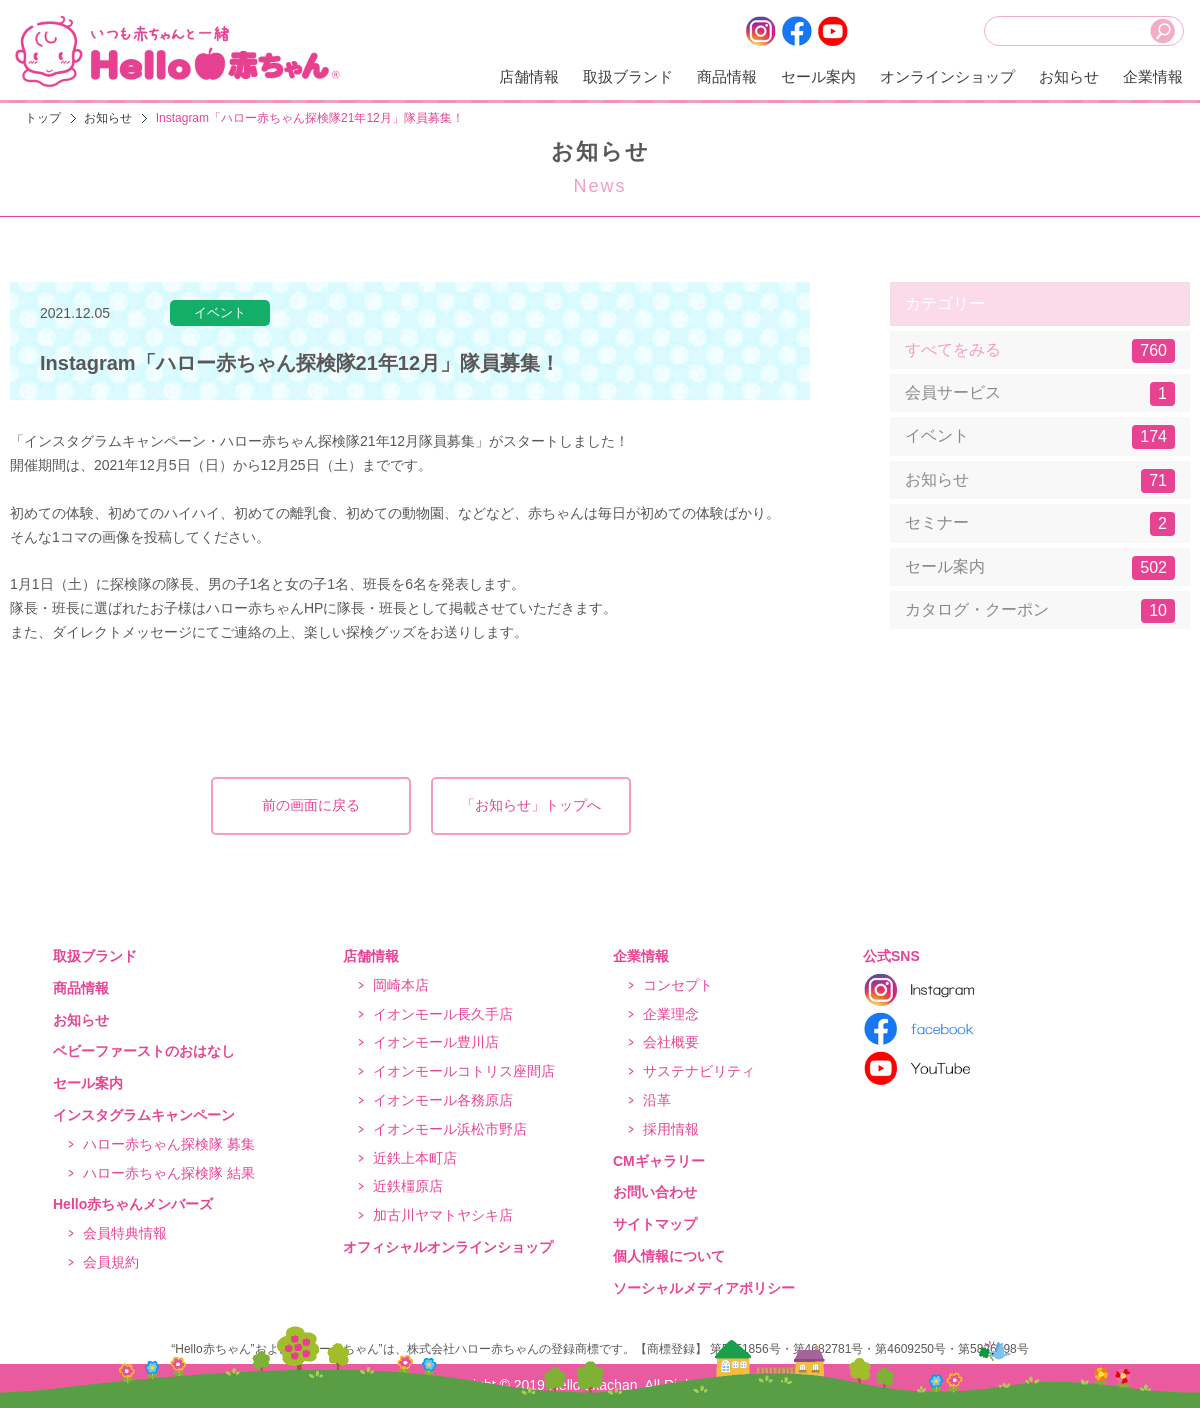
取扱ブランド (628, 76)
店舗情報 (529, 76)
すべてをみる (1040, 351)
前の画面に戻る (311, 805)
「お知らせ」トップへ (531, 805)
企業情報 (1153, 76)
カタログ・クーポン (1040, 611)
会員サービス (1040, 394)
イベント (1040, 437)
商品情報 (727, 76)
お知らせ (1069, 76)
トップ (43, 118)
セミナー (1040, 524)
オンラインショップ (947, 76)
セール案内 (818, 76)
